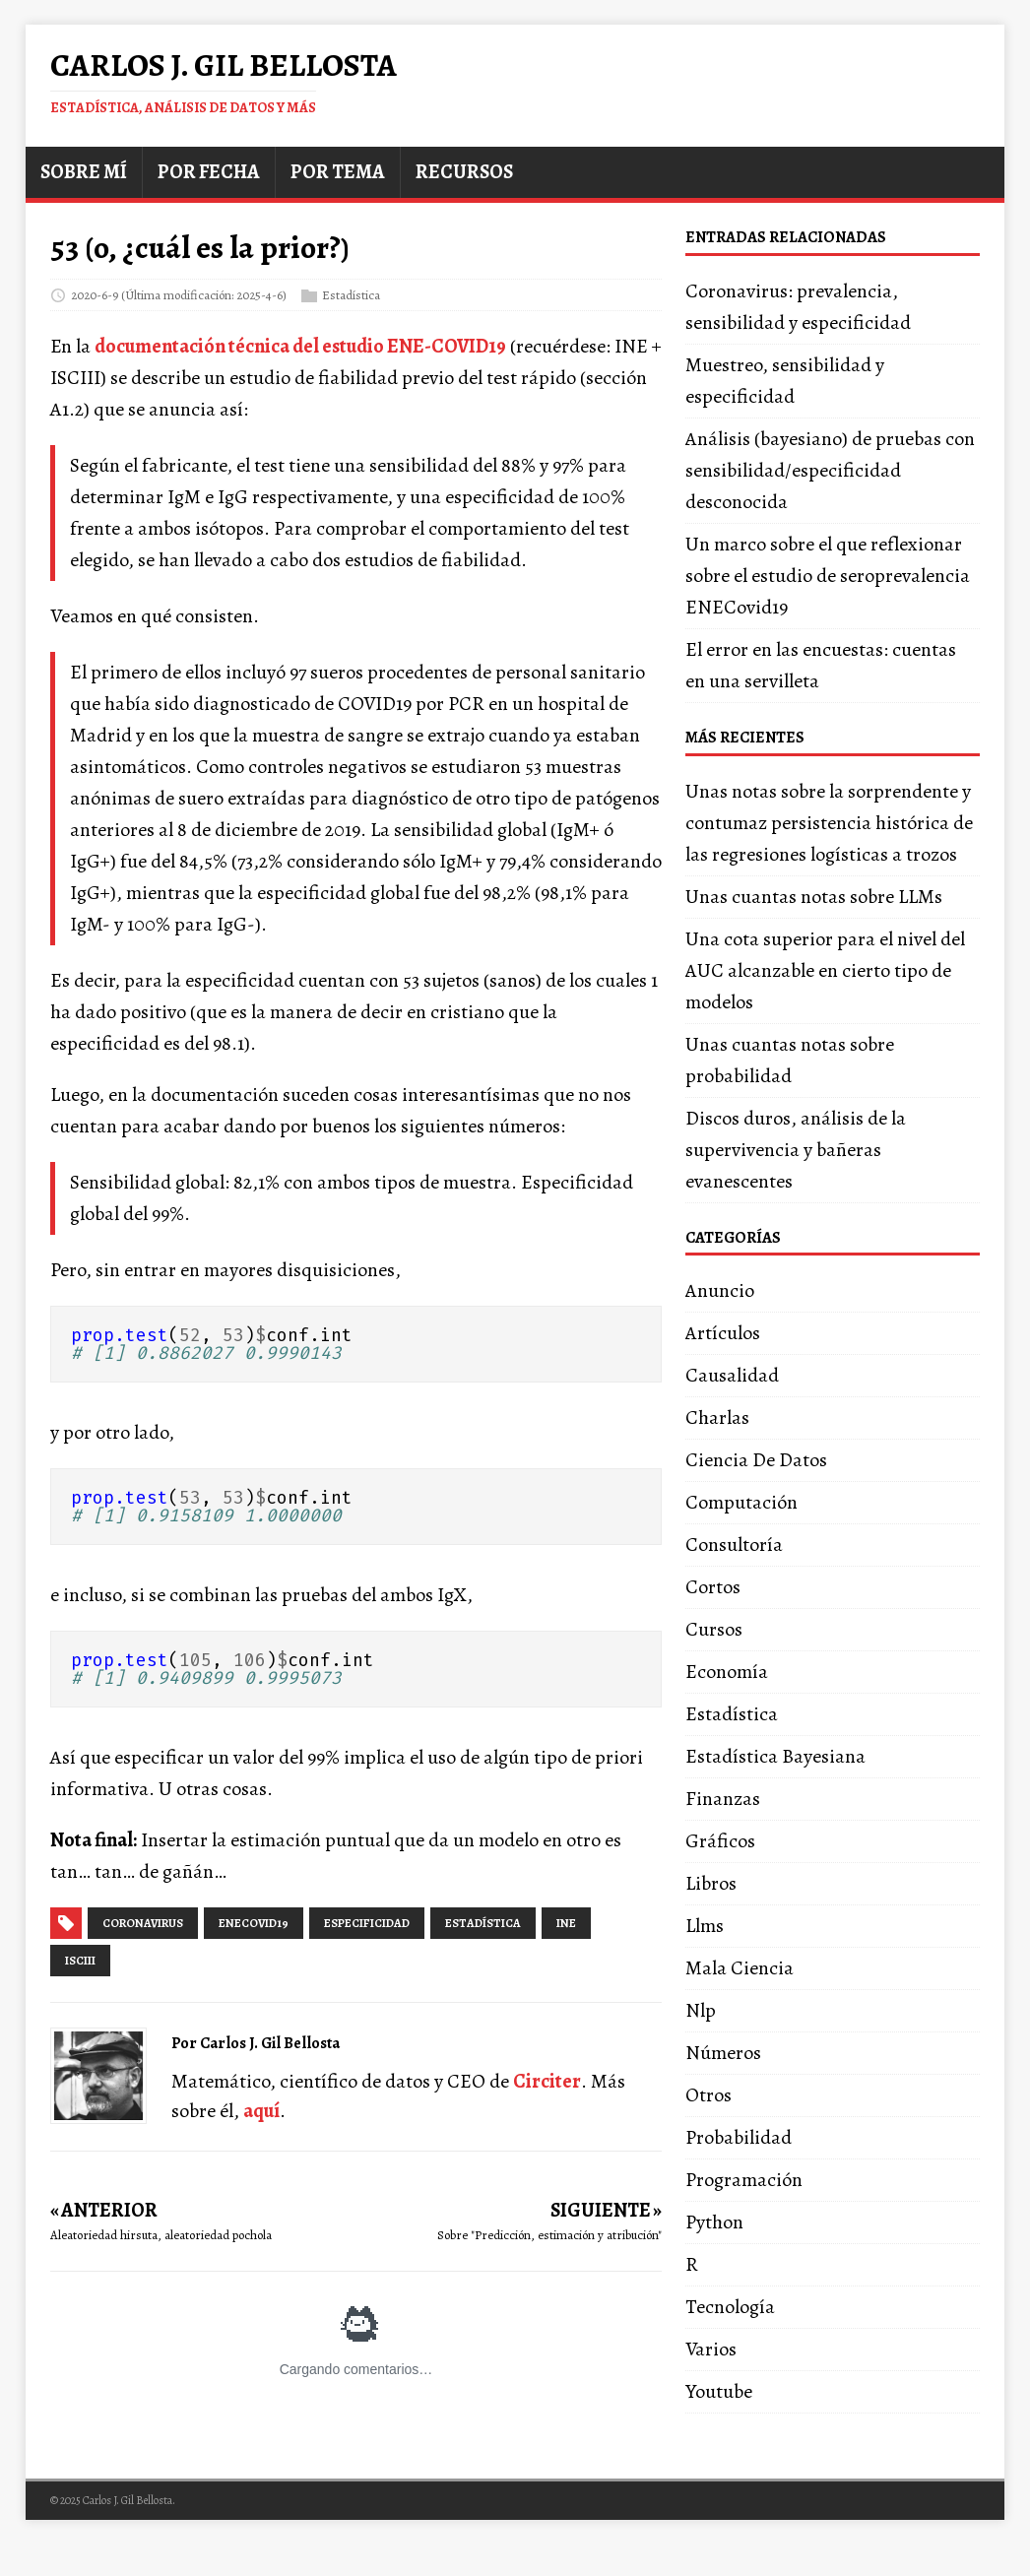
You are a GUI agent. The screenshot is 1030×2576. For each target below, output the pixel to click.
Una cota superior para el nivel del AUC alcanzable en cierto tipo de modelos (825, 970)
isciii (80, 1960)
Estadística (351, 294)
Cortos (712, 1587)
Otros (708, 2095)
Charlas (717, 1417)
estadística (483, 1923)
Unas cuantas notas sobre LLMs (813, 896)
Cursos (713, 1629)
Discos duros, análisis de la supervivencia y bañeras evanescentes (795, 1149)
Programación (744, 2179)
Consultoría (734, 1544)
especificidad (367, 1923)
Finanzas (722, 1798)
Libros (711, 1883)
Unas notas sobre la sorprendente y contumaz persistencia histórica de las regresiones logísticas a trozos (829, 823)
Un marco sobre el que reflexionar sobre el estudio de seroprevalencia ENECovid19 (827, 575)
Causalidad (732, 1375)
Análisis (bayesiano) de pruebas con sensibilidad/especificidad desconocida (830, 470)
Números (723, 2052)
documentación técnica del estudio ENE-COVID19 (300, 346)
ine (566, 1923)
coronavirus (142, 1923)
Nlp (700, 2010)
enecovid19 (254, 1923)
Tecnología (730, 2306)
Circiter (547, 2081)
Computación (741, 1502)
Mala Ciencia (739, 1968)
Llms (704, 1925)
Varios (711, 2349)
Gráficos (720, 1841)
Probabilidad (738, 2137)
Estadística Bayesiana (775, 1756)
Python (714, 2222)
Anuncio (719, 1290)
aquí (261, 2110)
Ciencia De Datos (756, 1460)
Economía (726, 1671)
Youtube (718, 2391)
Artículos (722, 1333)
